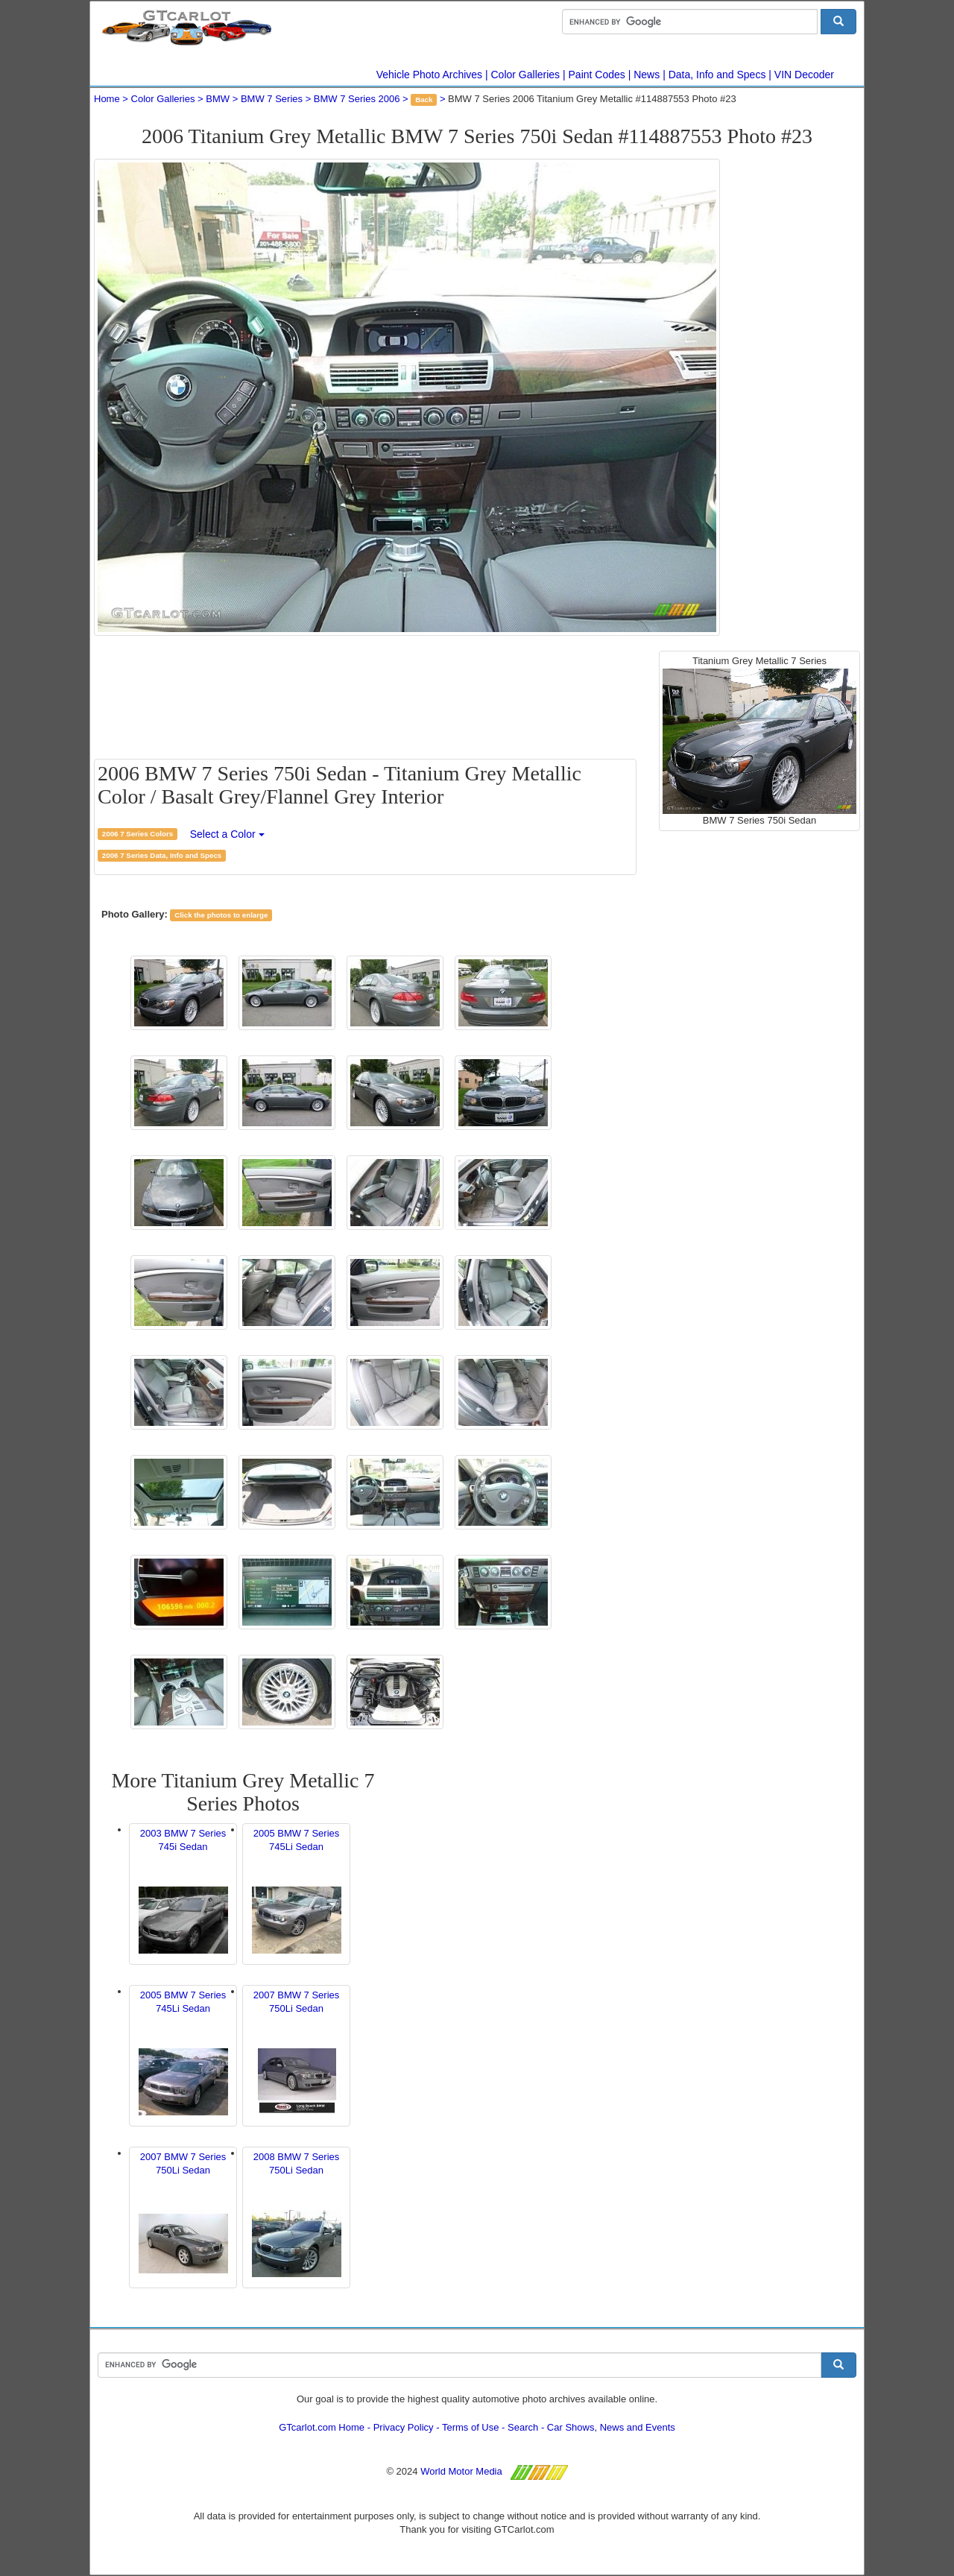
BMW (218, 98)
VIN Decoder (804, 74)
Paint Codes (597, 74)
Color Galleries (525, 74)
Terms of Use (470, 2427)
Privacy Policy (403, 2427)
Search (523, 2427)
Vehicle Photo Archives (429, 74)
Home (107, 98)
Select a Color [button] (227, 834)
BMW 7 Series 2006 (357, 98)
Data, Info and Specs (717, 74)
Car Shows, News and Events (611, 2427)
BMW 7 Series (272, 98)
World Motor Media (461, 2471)
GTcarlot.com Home (321, 2427)
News (647, 74)
